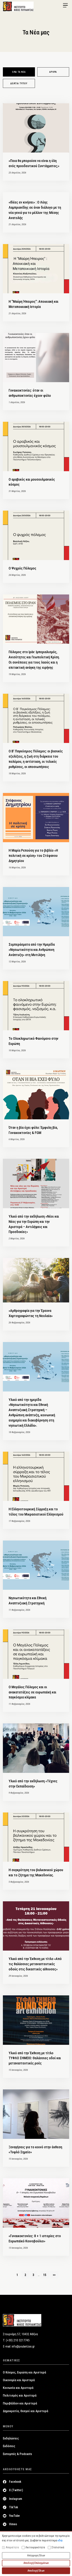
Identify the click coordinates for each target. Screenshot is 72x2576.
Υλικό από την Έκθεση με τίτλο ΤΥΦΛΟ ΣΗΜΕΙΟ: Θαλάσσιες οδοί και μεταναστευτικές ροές (35, 2058)
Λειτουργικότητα (33, 2547)
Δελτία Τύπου (18, 83)
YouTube (14, 2516)
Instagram (15, 2499)
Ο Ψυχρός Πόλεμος (22, 568)
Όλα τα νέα (19, 71)
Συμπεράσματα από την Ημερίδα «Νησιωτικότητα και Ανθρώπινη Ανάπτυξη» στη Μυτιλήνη (32, 949)
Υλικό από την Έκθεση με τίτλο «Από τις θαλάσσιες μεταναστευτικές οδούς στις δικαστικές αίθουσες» (35, 1964)
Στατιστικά (56, 2547)
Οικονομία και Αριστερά (19, 2380)
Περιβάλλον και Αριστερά (20, 2403)
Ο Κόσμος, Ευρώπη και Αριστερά (24, 2372)
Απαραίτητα (10, 2547)
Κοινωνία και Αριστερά (18, 2388)
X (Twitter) (16, 2490)
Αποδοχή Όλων (36, 2570)
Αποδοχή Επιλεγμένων (36, 2562)
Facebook (15, 2481)
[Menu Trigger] (65, 5)
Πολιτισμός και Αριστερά (19, 2395)
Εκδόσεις (9, 2446)
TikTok (13, 2507)
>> (54, 2275)
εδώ (60, 2540)
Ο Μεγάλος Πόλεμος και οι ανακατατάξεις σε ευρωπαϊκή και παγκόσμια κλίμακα (32, 1692)
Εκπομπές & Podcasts (17, 2454)
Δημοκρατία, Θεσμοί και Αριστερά (25, 2411)
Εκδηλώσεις (11, 2438)
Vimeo (13, 2524)
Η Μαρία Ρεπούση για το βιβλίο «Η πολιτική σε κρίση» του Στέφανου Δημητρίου (33, 855)
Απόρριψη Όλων (36, 2555)
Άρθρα (53, 71)
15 (46, 2274)
